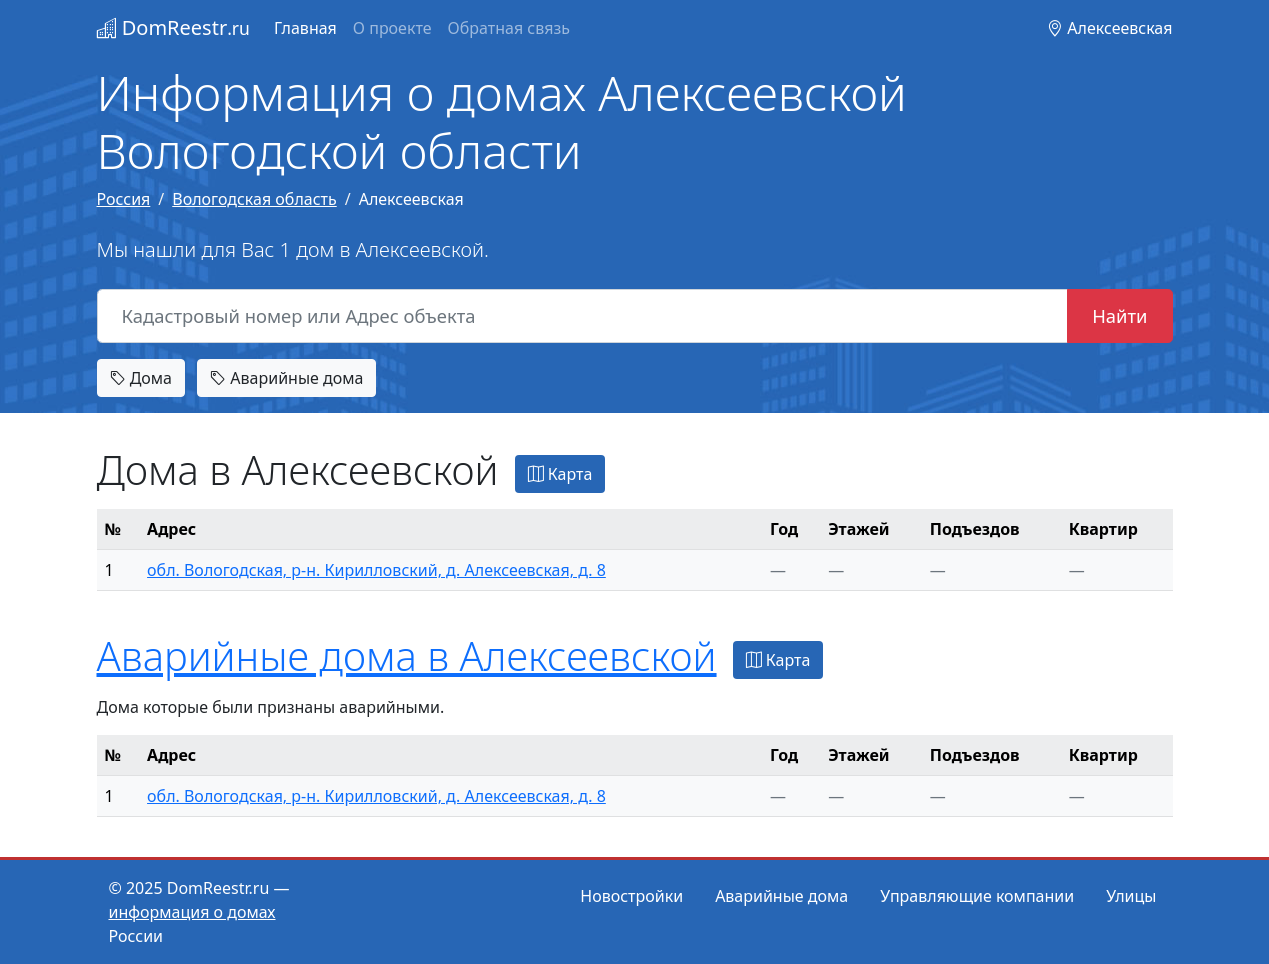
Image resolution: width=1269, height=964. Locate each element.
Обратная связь (509, 28)
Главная (305, 28)
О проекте (392, 28)
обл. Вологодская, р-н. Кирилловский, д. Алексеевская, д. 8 (376, 570)
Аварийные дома (286, 378)
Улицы (1131, 896)
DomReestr (173, 27)
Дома (141, 378)
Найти (1119, 315)
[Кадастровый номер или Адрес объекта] (583, 316)
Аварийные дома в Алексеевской (407, 655)
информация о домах (192, 912)
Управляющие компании (977, 896)
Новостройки (631, 896)
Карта (560, 474)
